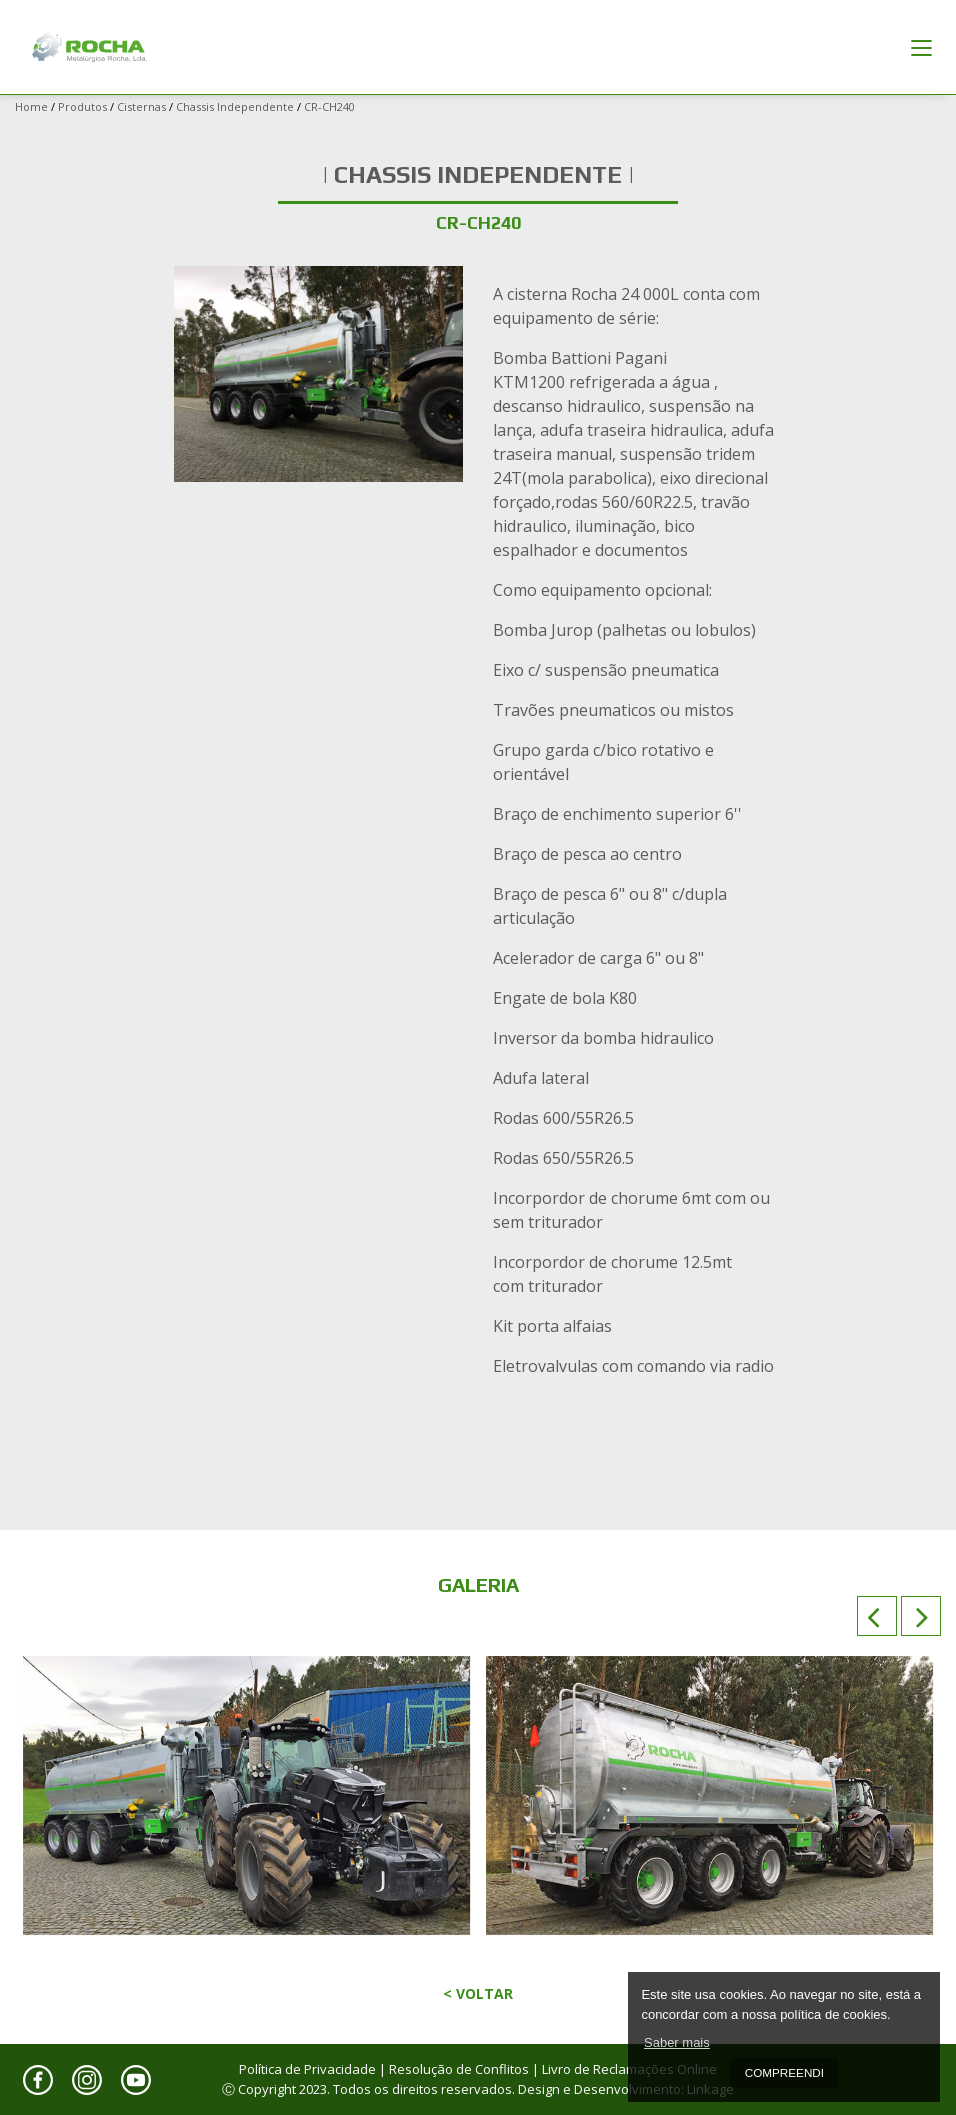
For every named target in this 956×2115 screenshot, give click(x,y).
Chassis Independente (235, 106)
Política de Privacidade (307, 2069)
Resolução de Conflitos (459, 2069)
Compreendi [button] (784, 2072)
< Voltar (478, 1993)
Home (31, 106)
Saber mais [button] (677, 2042)
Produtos (82, 106)
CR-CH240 (329, 106)
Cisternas (141, 106)
